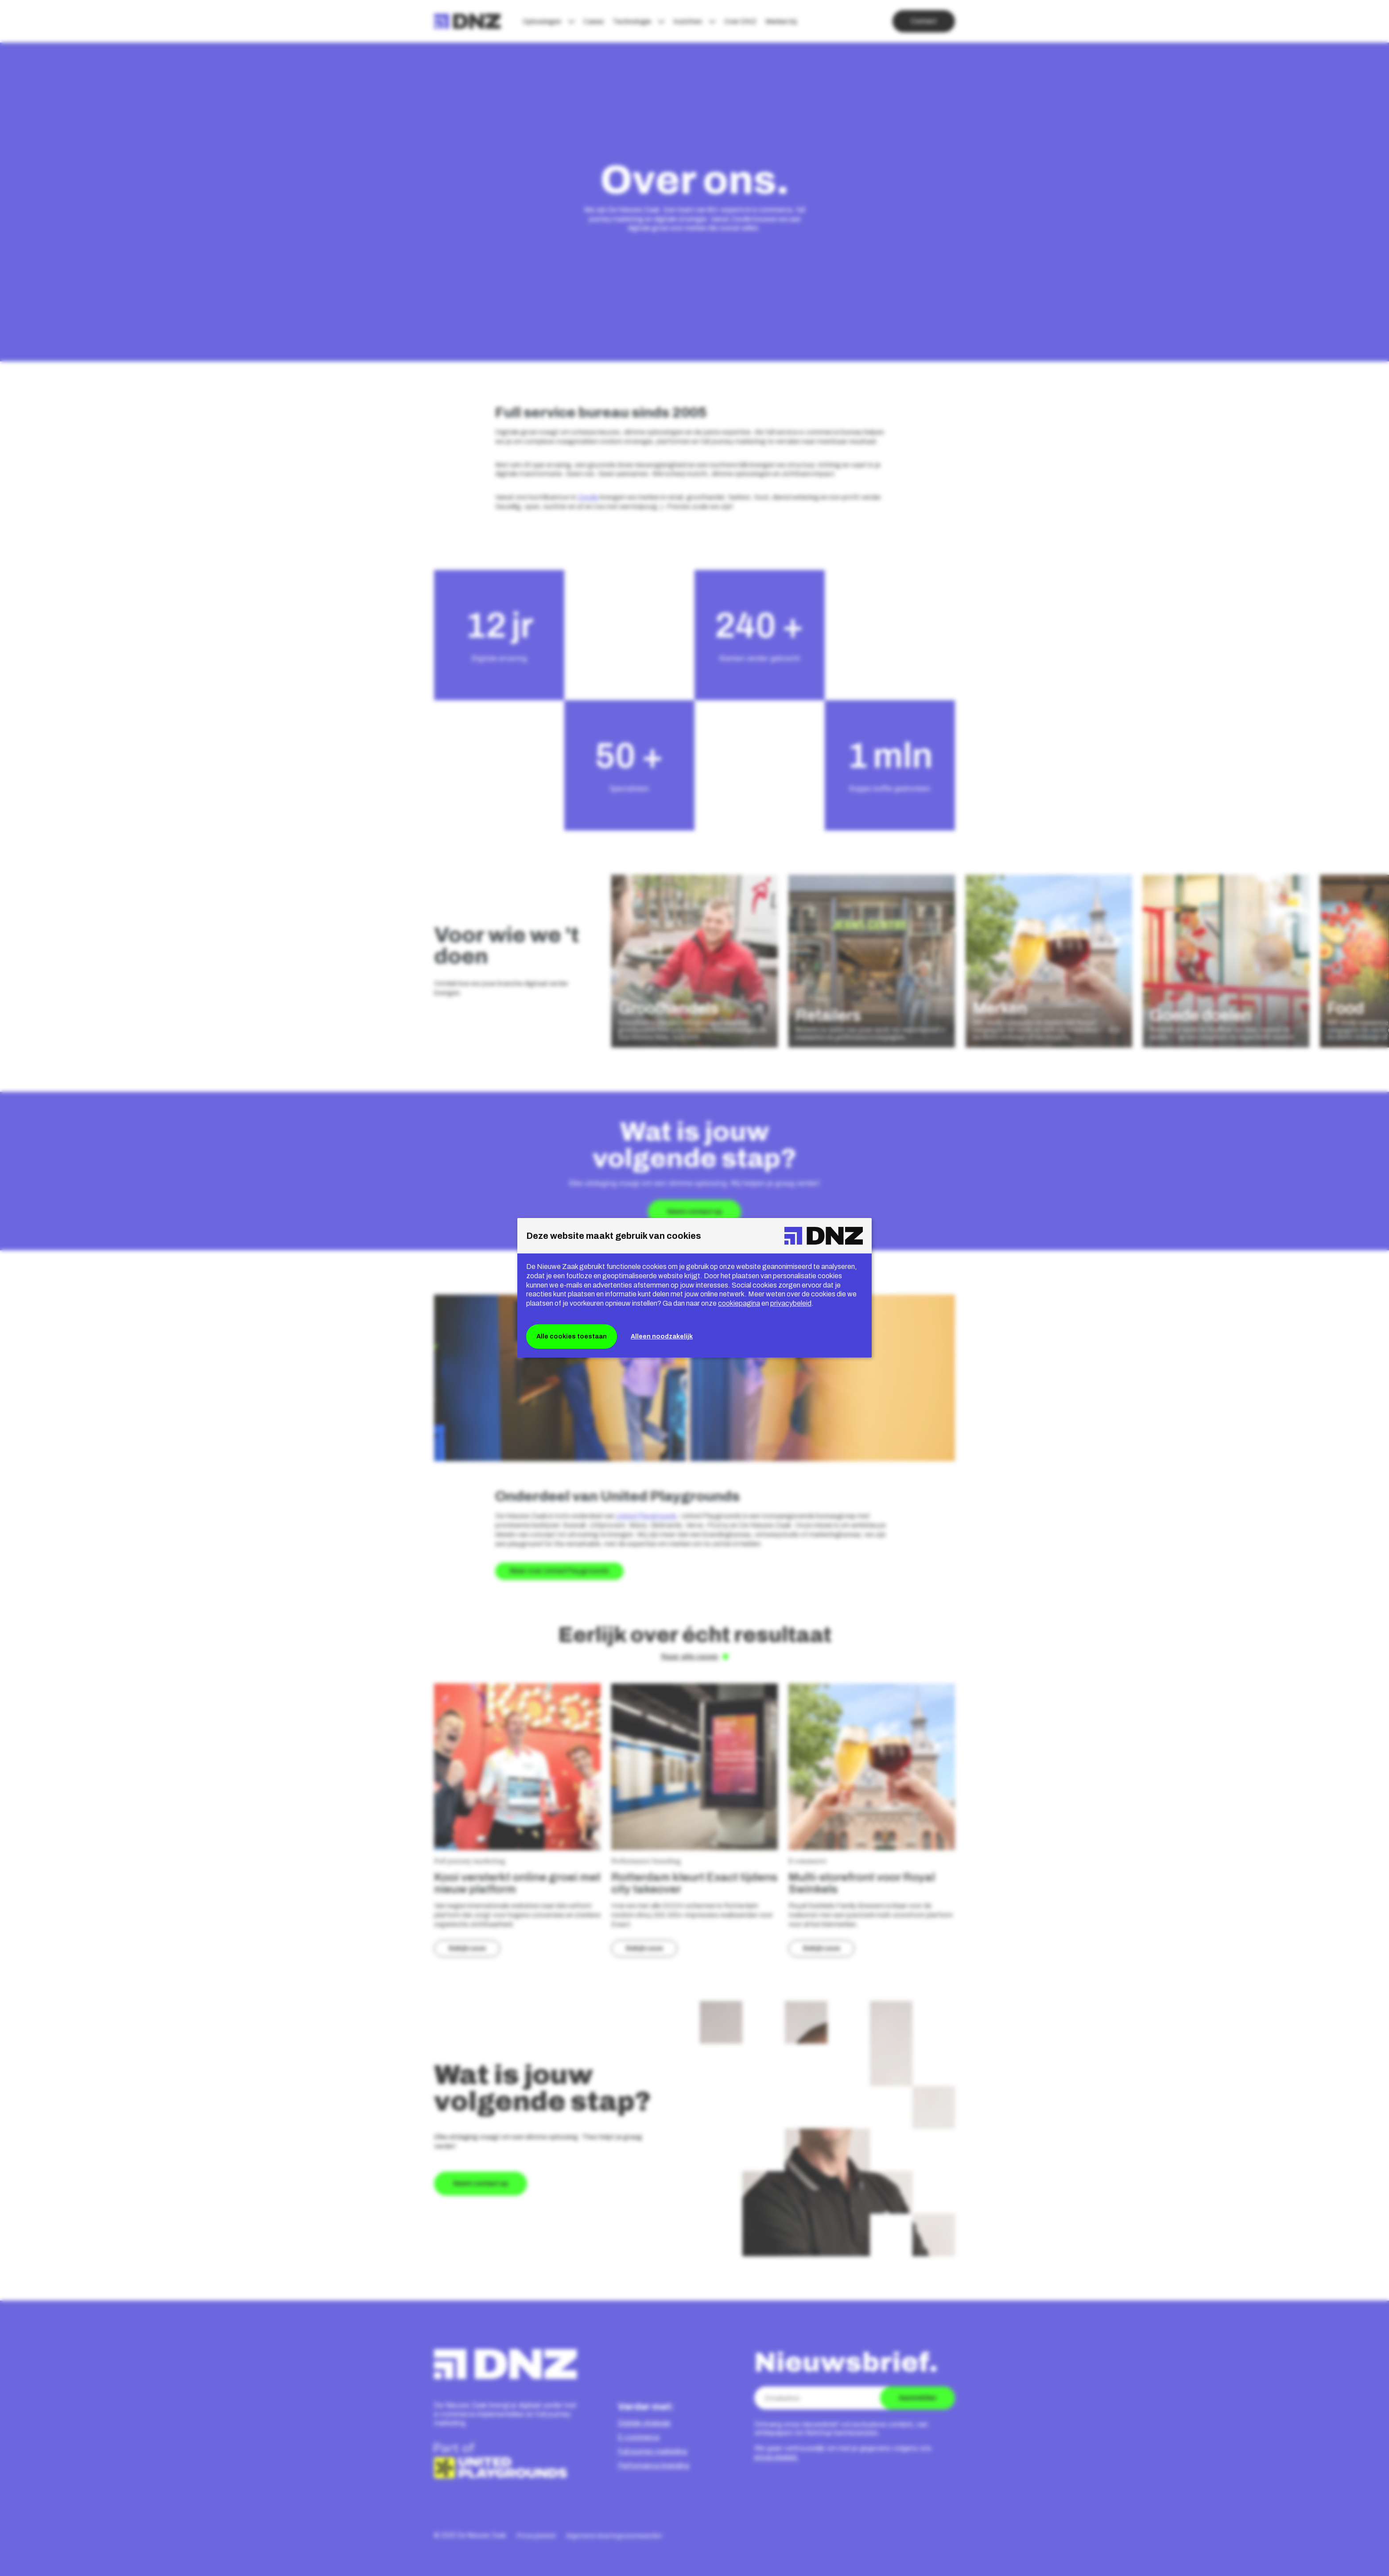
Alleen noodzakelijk (662, 1336)
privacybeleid (790, 1303)
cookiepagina (739, 1303)
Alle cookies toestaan (571, 1336)
